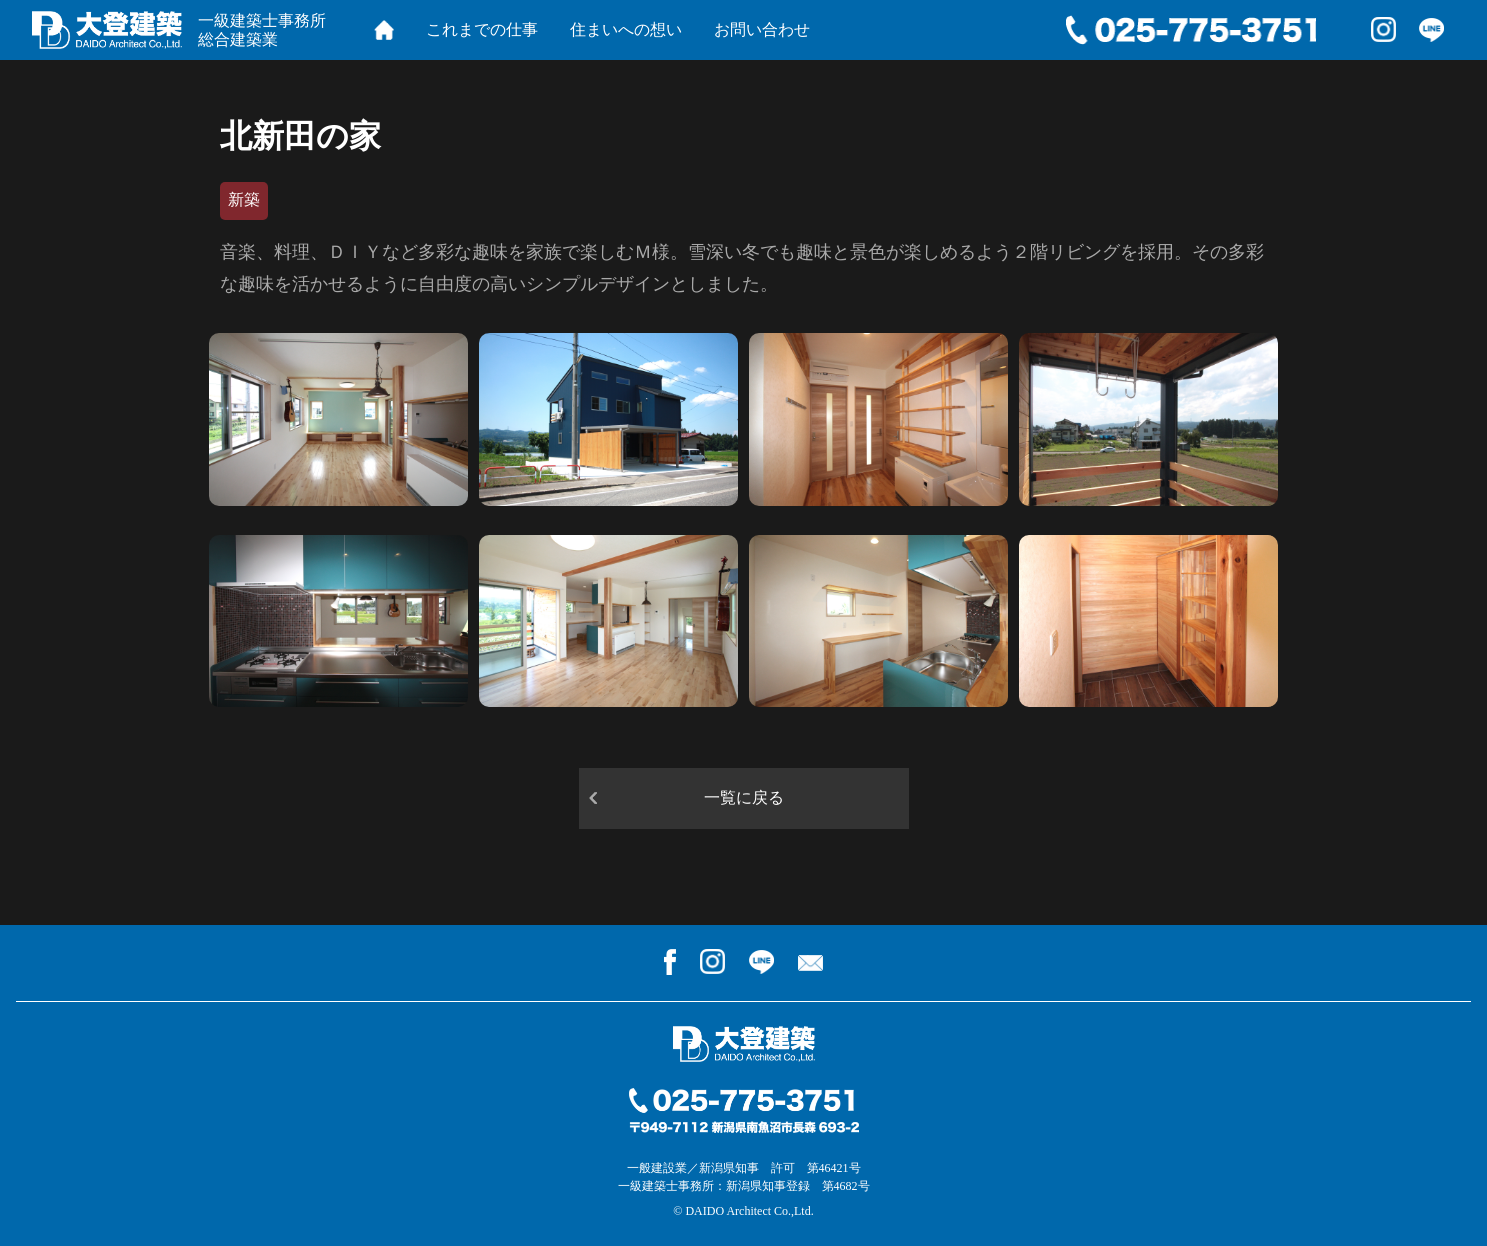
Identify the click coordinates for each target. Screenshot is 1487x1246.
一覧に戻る (744, 797)
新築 (244, 199)
